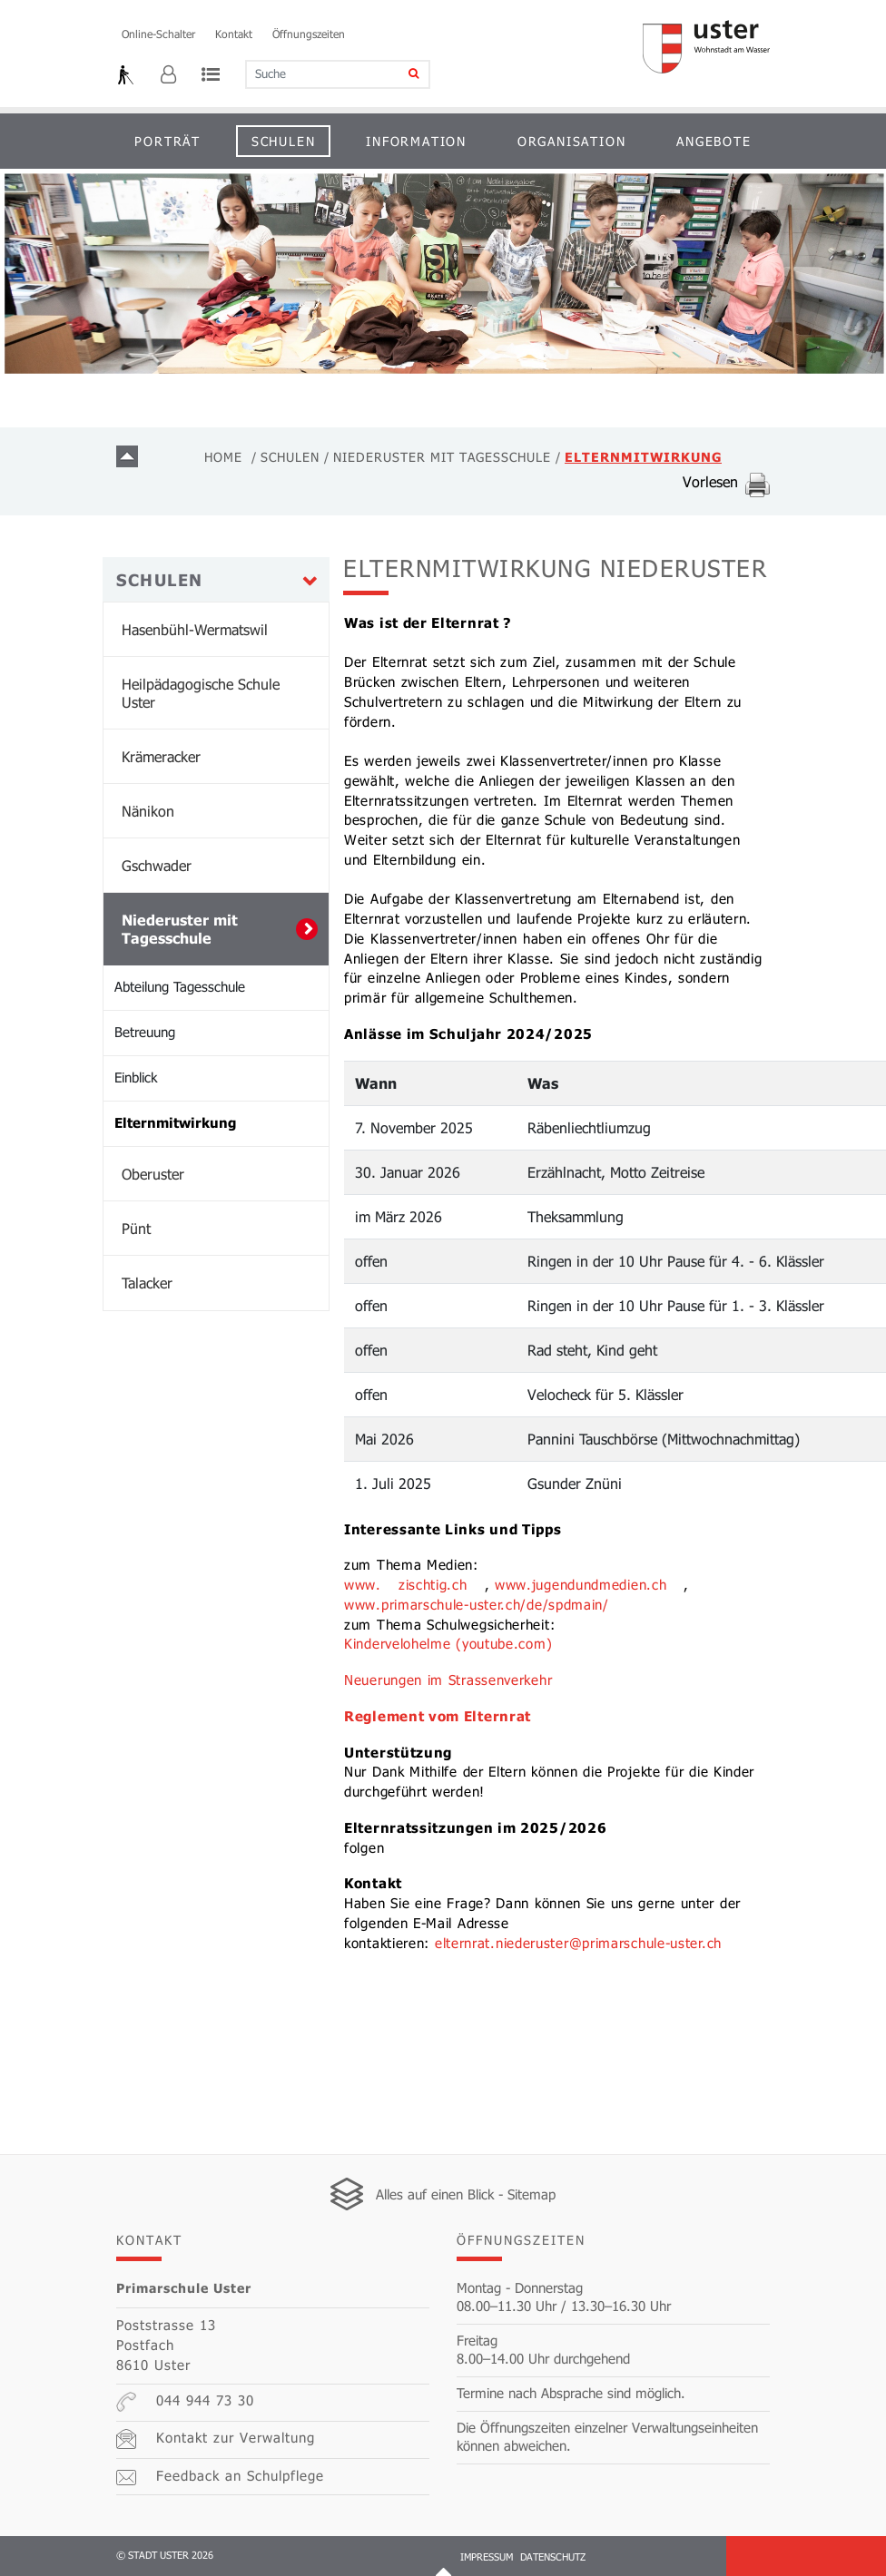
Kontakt (233, 33)
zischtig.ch (433, 1584)
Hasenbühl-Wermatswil (195, 629)
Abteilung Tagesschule (179, 986)
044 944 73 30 (185, 2402)
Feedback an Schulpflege (220, 2475)
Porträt (167, 141)
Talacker (147, 1282)
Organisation (571, 141)
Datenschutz (553, 2556)
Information (416, 141)
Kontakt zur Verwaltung (215, 2439)
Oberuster (153, 1173)
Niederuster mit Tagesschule (180, 928)
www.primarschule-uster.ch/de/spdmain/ (476, 1604)
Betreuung (144, 1032)
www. (362, 1584)
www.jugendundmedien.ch (580, 1584)
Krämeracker (161, 756)
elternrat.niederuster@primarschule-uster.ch (578, 1942)
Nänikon (148, 810)
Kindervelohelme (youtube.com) (448, 1643)
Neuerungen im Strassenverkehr (448, 1679)
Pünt (136, 1228)
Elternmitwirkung (221, 1121)
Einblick (135, 1077)
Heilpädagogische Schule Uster (201, 692)
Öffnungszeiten (308, 33)
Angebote (713, 141)
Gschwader (157, 865)
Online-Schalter (158, 33)
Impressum (486, 2556)
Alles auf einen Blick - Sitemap (466, 2194)
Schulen (283, 141)
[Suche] (401, 74)
